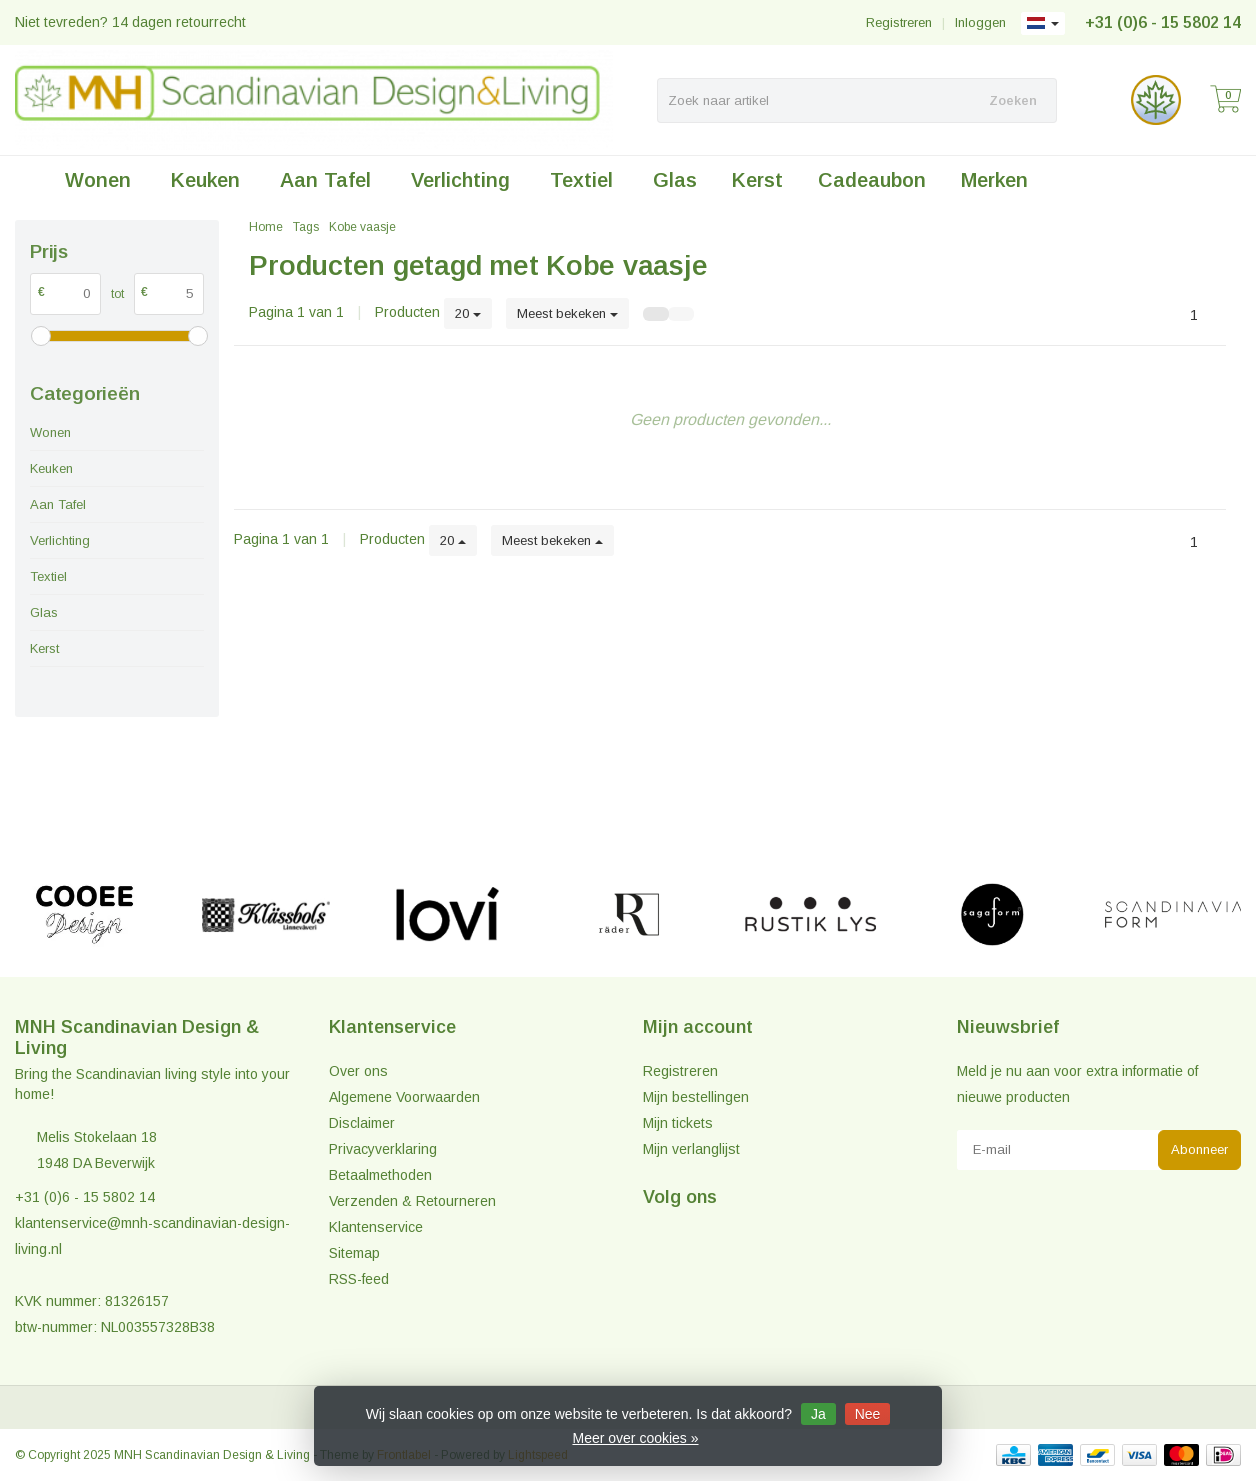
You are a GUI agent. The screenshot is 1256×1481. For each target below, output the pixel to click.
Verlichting (460, 180)
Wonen (98, 180)
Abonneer (1199, 1149)
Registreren (899, 22)
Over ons (358, 1071)
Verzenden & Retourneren (412, 1201)
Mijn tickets (678, 1123)
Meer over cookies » (635, 1438)
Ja (818, 1414)
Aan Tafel (325, 180)
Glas (675, 180)
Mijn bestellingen (696, 1097)
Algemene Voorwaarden (404, 1097)
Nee (868, 1414)
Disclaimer (362, 1123)
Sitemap (354, 1253)
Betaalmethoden (380, 1175)
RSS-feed (359, 1279)
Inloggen (980, 22)
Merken (994, 180)
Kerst (757, 180)
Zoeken (1013, 100)
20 (468, 313)
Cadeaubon (872, 180)
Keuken (205, 180)
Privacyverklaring (383, 1149)
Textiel (581, 180)
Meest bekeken (567, 313)
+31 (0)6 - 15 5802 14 (1163, 22)
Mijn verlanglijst (691, 1149)
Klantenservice (376, 1227)
